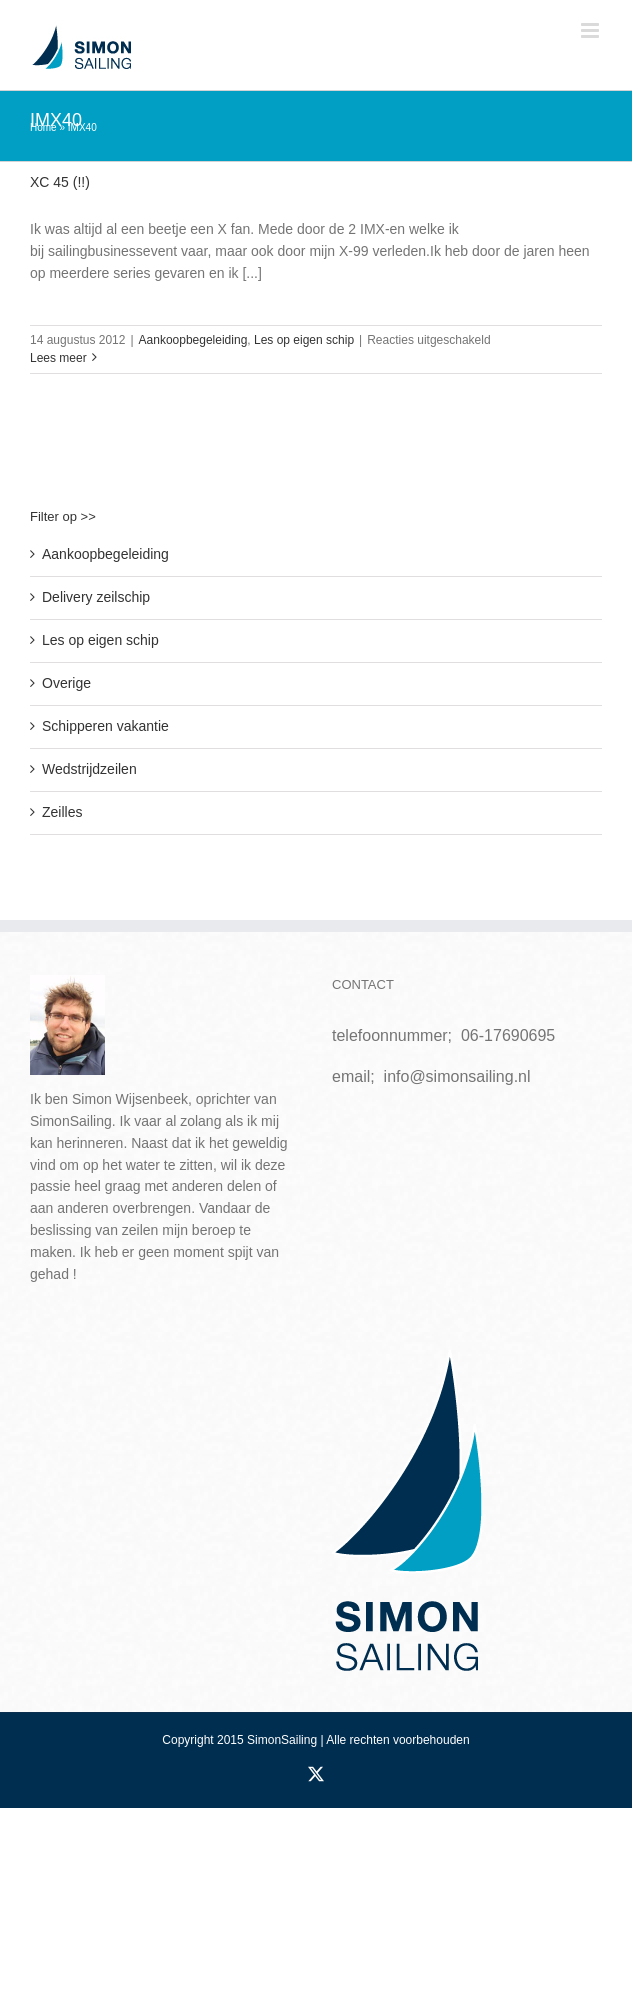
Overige (66, 683)
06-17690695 (508, 1035)
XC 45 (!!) (60, 182)
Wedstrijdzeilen (89, 769)
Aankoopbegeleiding (193, 340)
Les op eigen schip (304, 340)
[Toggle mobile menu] (591, 30)
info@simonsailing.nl (457, 1076)
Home (43, 127)
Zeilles (62, 812)
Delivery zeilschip (96, 597)
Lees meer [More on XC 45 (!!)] (58, 358)
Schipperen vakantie (105, 726)
